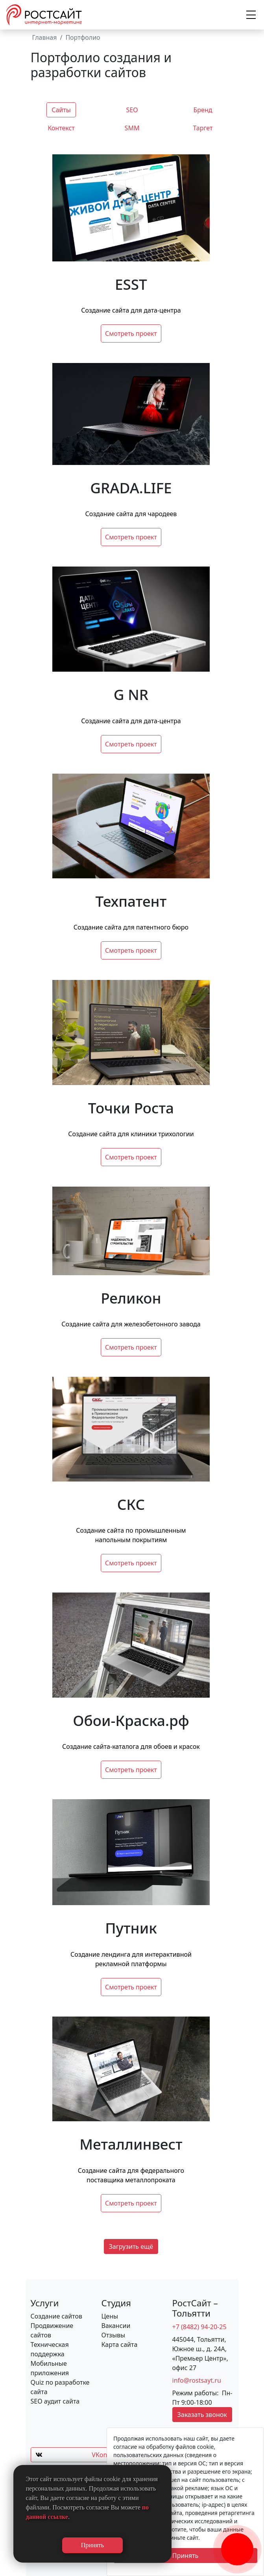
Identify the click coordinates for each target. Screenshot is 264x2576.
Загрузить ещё (131, 2246)
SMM (132, 128)
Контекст (61, 128)
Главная (44, 37)
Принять (185, 2555)
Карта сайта (120, 2344)
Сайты (61, 110)
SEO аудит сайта (55, 2401)
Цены (110, 2316)
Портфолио (82, 37)
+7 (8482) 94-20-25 (199, 2326)
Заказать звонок (202, 2414)
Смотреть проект (131, 333)
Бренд (203, 110)
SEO (132, 110)
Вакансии (116, 2325)
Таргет (203, 128)
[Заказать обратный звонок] (237, 2541)
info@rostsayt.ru (196, 2380)
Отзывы (114, 2335)
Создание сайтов (56, 2316)
